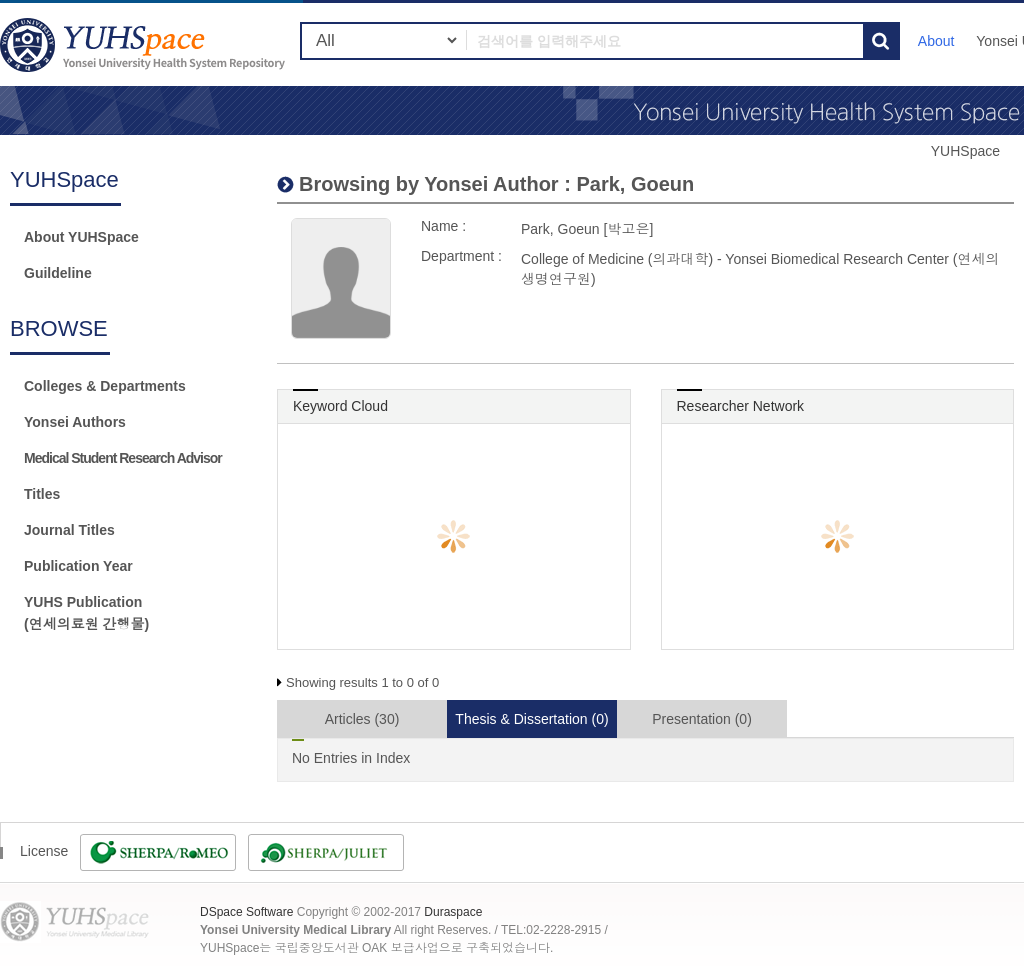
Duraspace (453, 912)
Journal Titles (69, 530)
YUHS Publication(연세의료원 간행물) (86, 613)
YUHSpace (965, 151)
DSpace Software (246, 912)
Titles (42, 494)
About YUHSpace (81, 237)
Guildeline (58, 273)
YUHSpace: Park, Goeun (145, 44)
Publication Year (78, 566)
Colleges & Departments (105, 386)
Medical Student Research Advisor (123, 458)
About (936, 41)
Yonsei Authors (75, 422)
